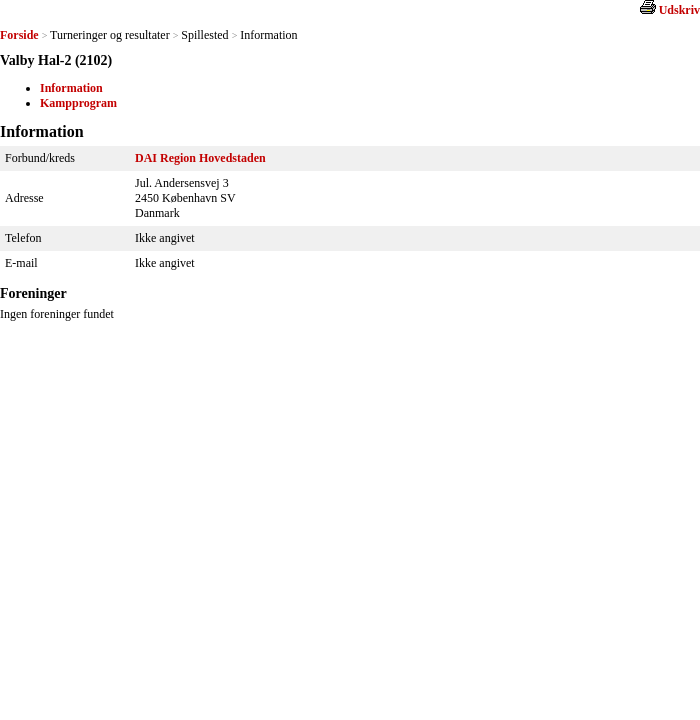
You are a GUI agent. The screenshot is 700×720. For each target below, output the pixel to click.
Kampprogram (78, 103)
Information (71, 88)
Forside (19, 35)
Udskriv (679, 10)
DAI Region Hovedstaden (200, 158)
